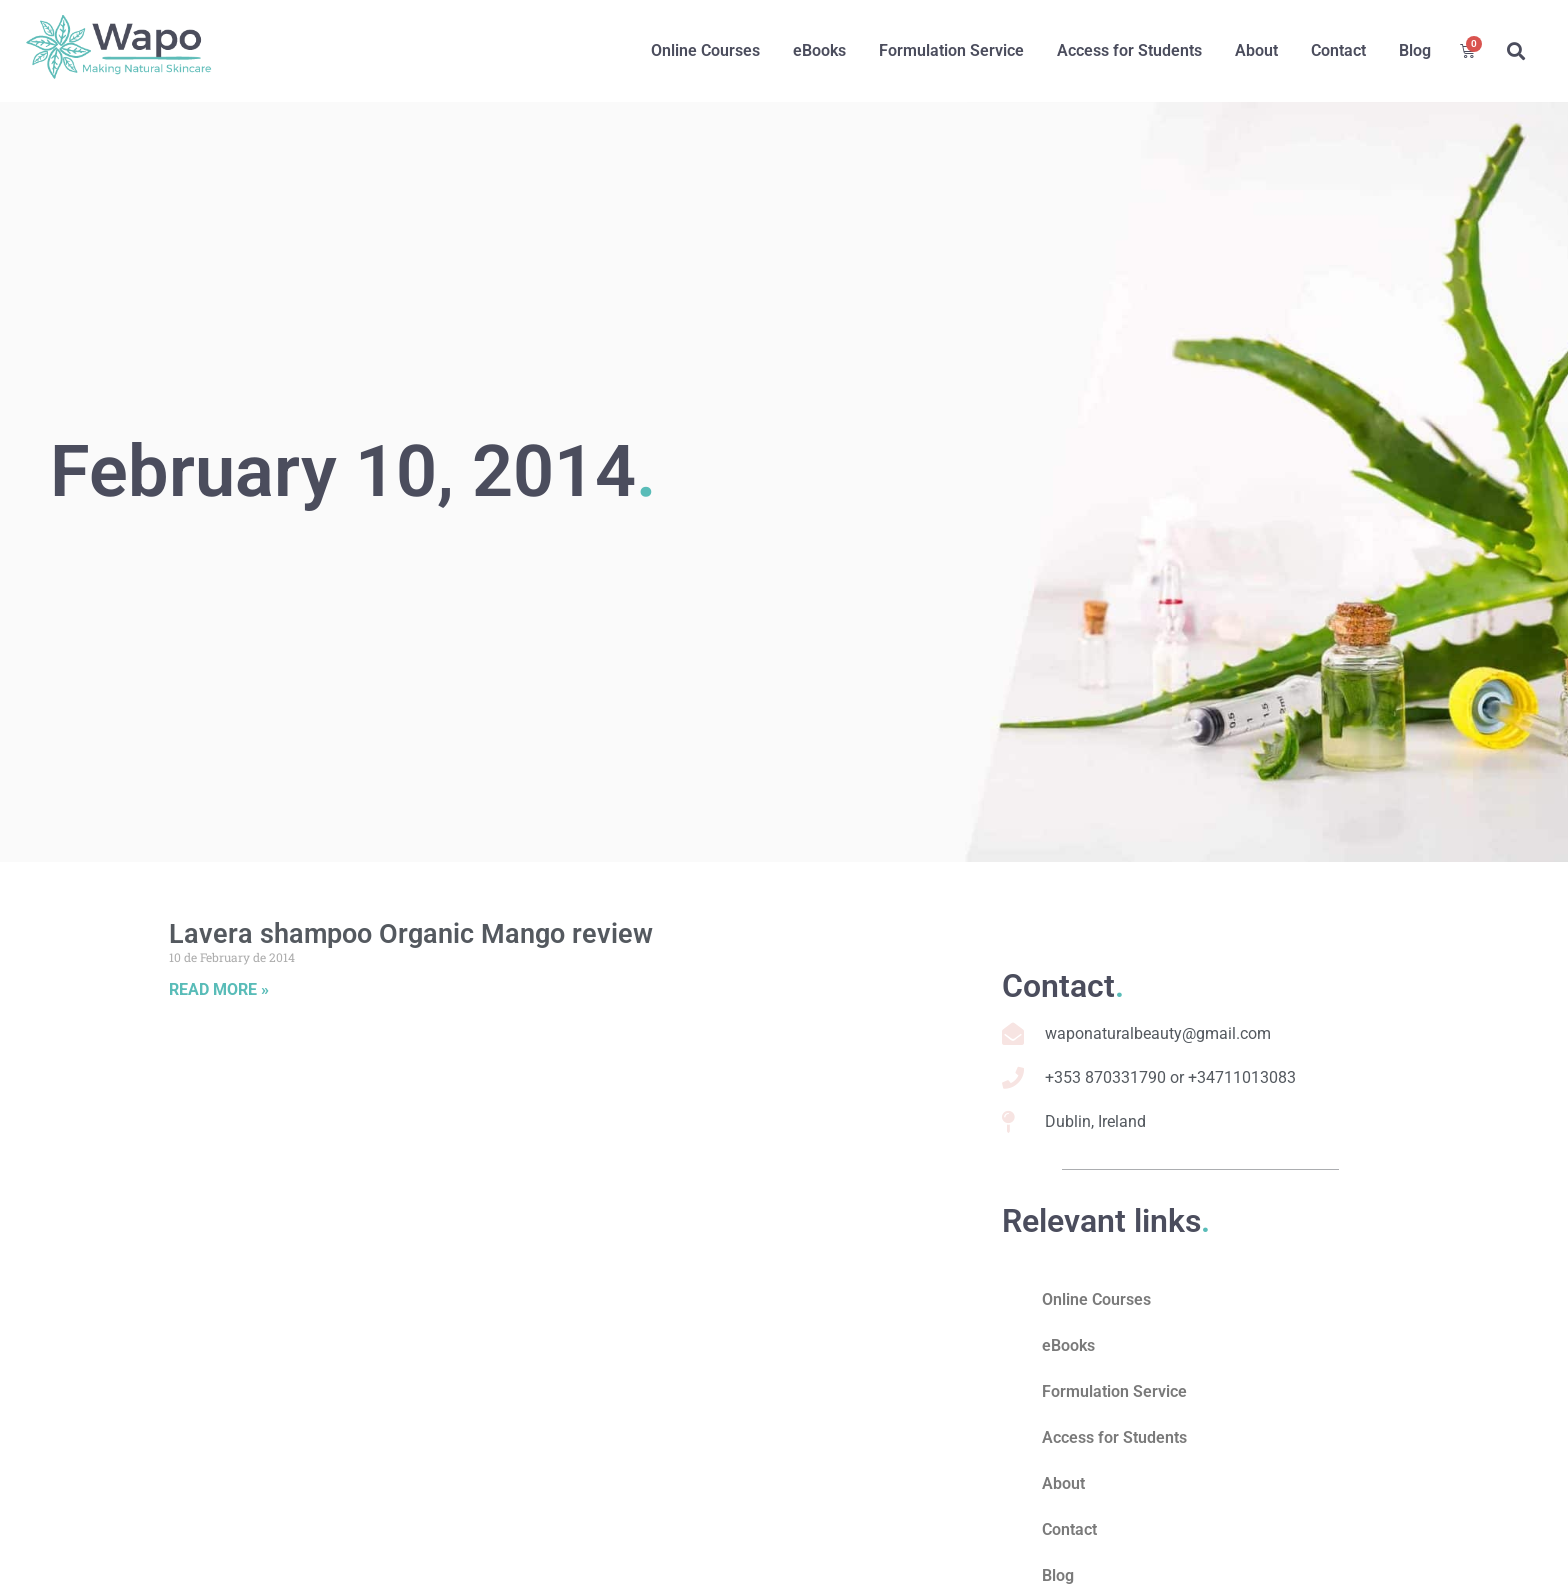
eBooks (819, 50)
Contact (1338, 50)
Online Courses (705, 50)
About (1256, 50)
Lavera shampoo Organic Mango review (411, 934)
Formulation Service (951, 50)
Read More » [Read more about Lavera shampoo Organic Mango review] (219, 989)
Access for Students (1129, 50)
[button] (1515, 50)
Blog (1415, 50)
